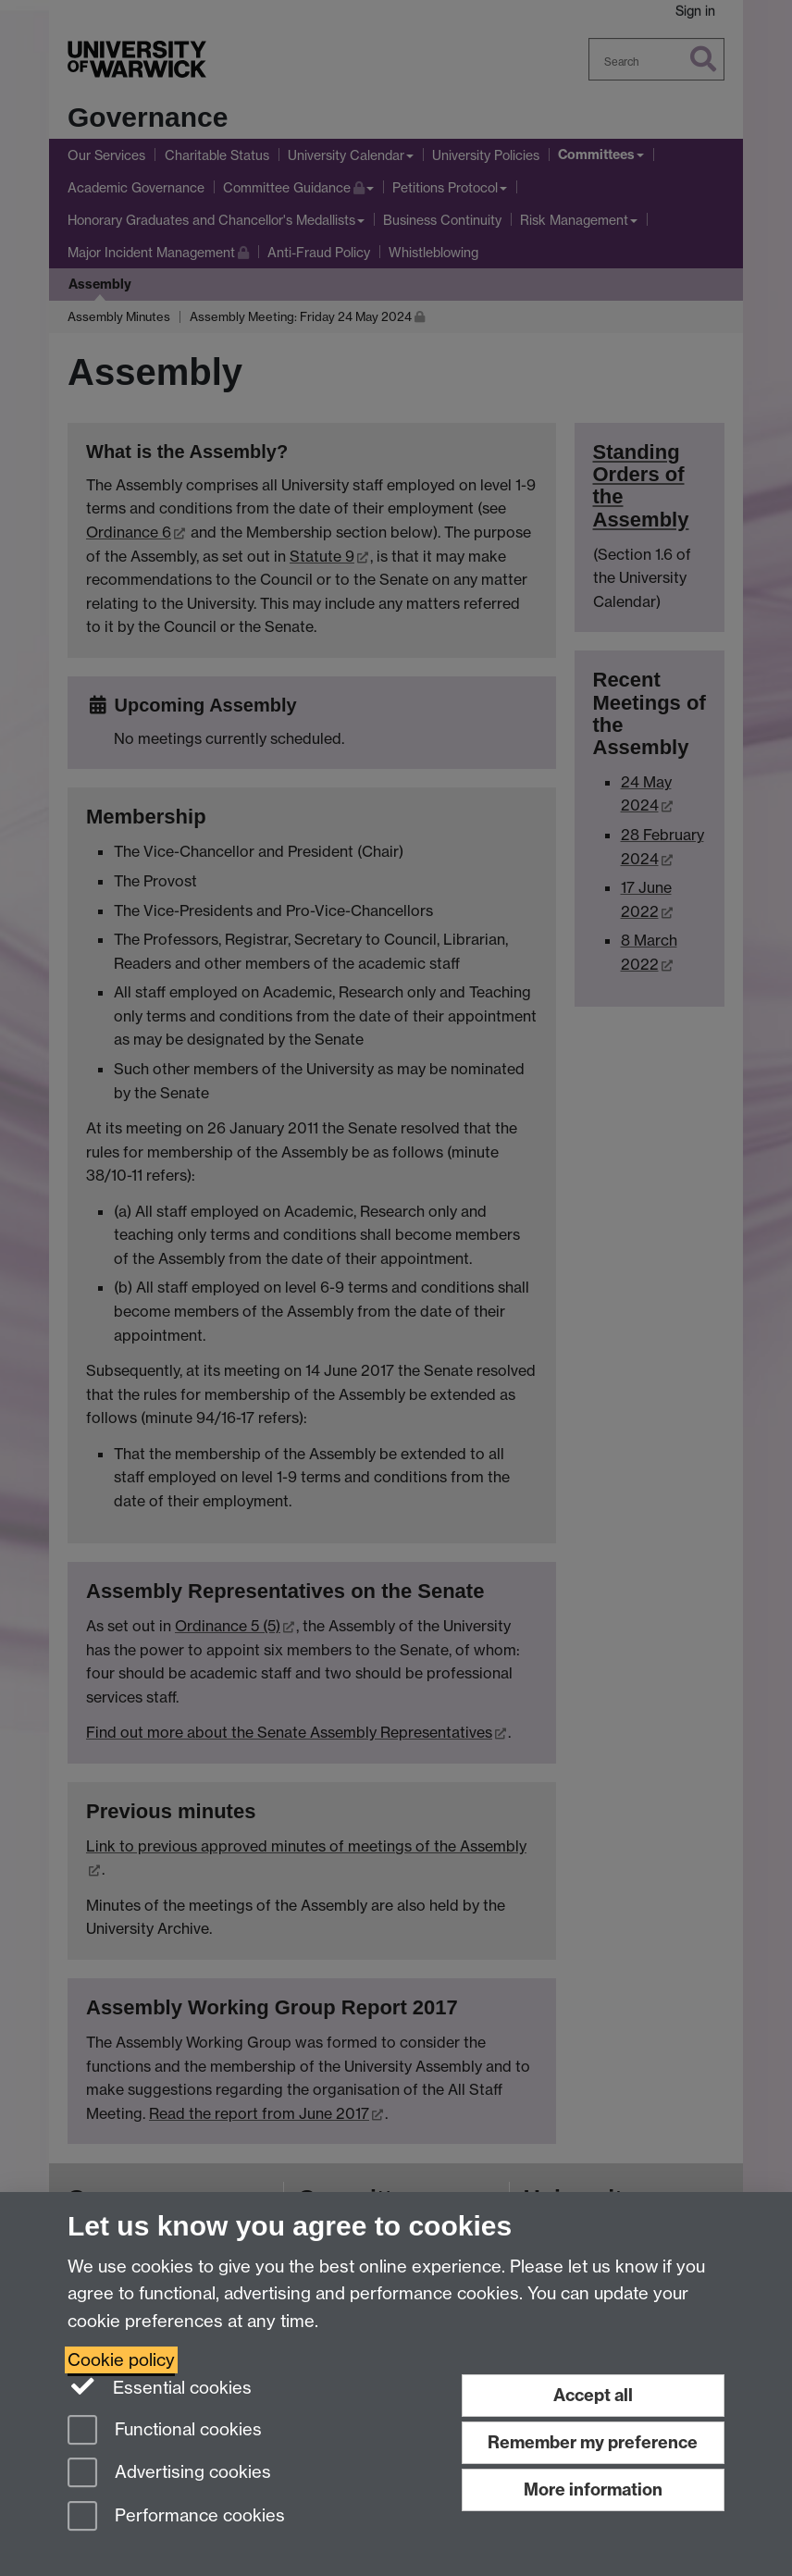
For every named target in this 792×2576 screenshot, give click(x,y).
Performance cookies (176, 2517)
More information (593, 2489)
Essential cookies (160, 2386)
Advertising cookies (169, 2474)
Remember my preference (593, 2442)
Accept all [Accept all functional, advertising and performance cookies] (593, 2395)
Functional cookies (165, 2431)
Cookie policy (121, 2360)
